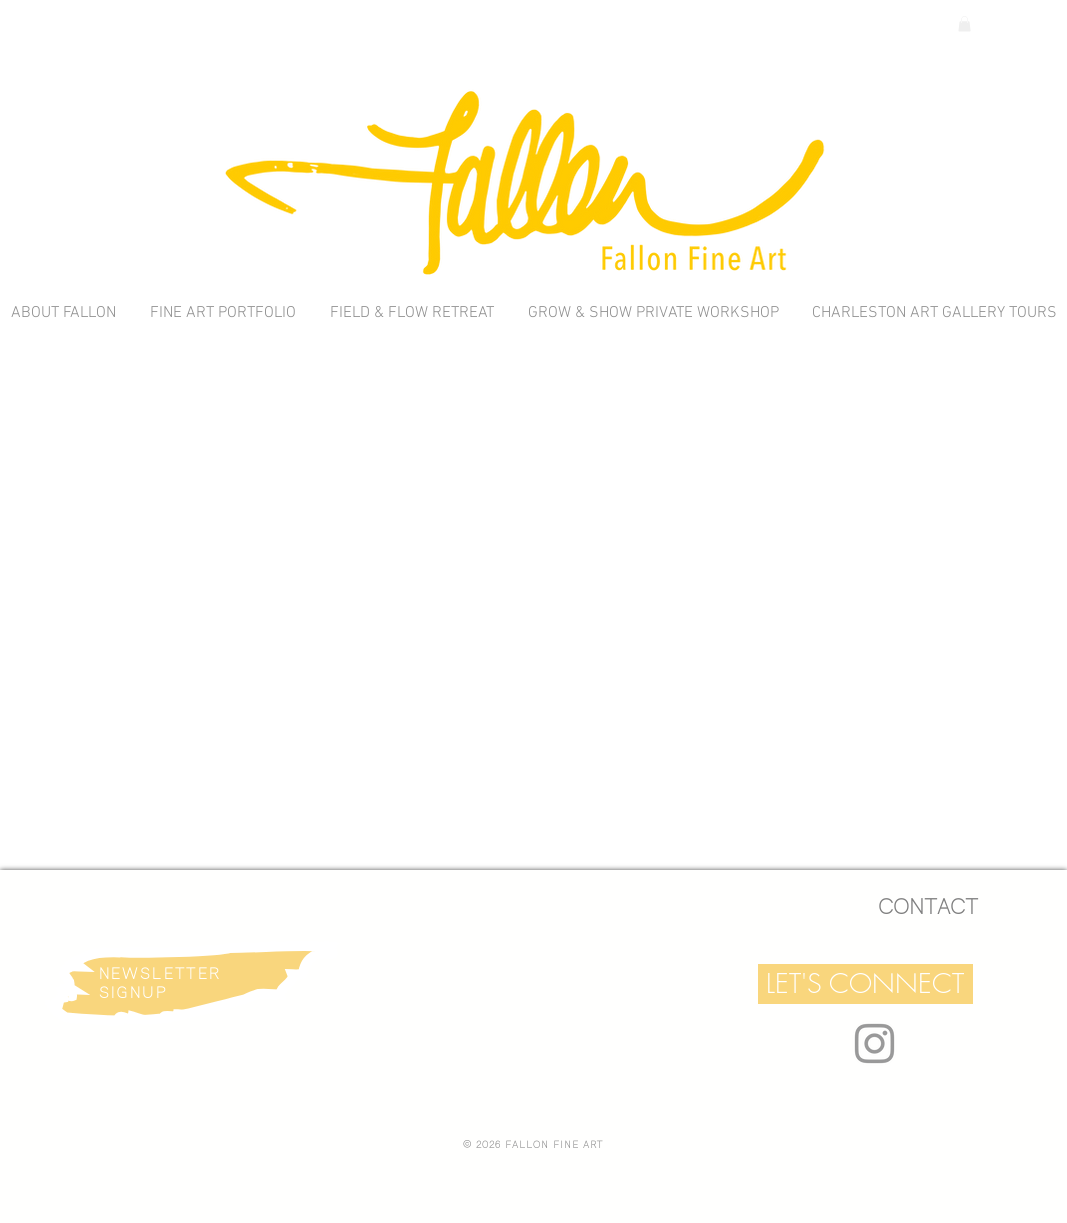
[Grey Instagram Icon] (874, 1043)
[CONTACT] (928, 908)
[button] (865, 984)
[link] (964, 24)
